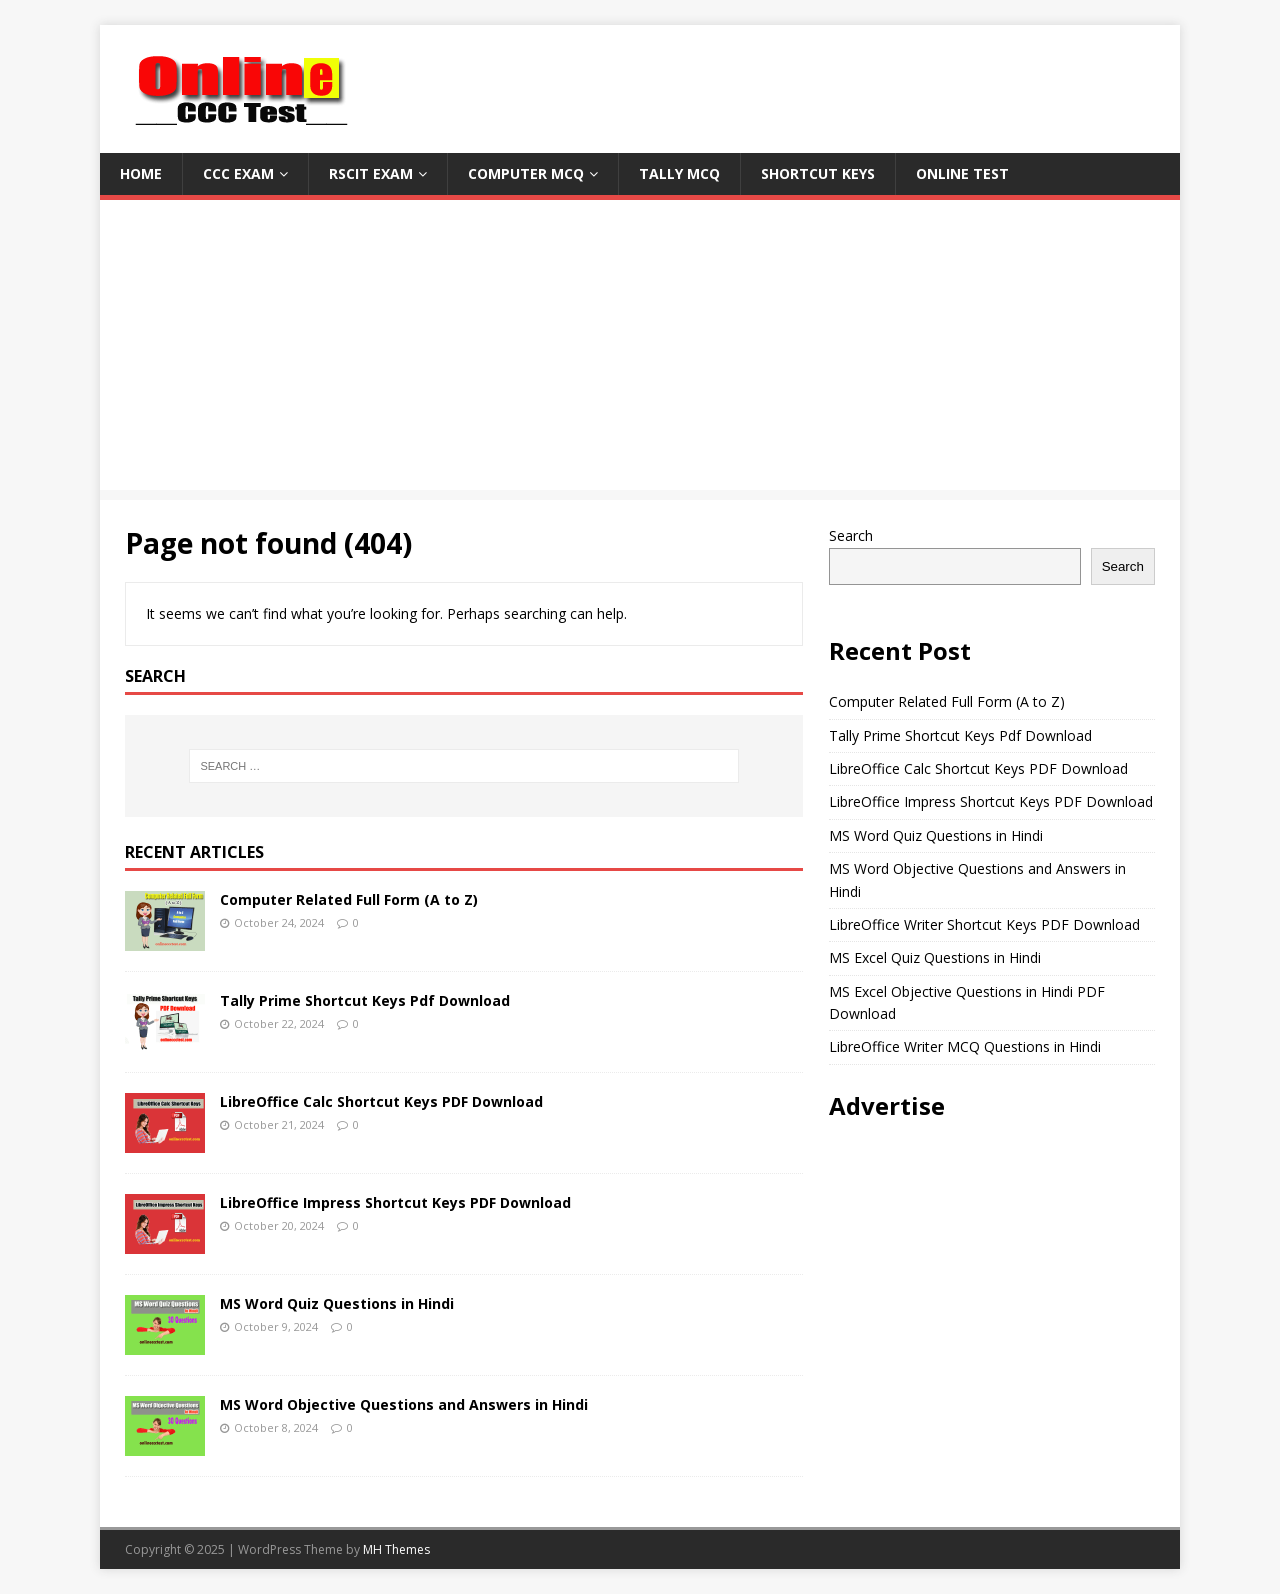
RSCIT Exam (371, 173)
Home (141, 173)
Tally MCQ (679, 173)
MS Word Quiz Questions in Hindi (337, 1303)
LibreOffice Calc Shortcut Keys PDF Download (381, 1101)
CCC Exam (238, 173)
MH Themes (396, 1549)
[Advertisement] (640, 350)
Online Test (962, 173)
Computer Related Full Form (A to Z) (349, 899)
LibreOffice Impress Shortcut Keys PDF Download (395, 1202)
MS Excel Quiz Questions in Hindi (935, 957)
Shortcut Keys (818, 173)
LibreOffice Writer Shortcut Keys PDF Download (984, 924)
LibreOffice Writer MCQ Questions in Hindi (965, 1046)
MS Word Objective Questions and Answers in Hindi (404, 1404)
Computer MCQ (526, 173)
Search (851, 535)
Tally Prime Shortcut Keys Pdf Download (365, 1000)
